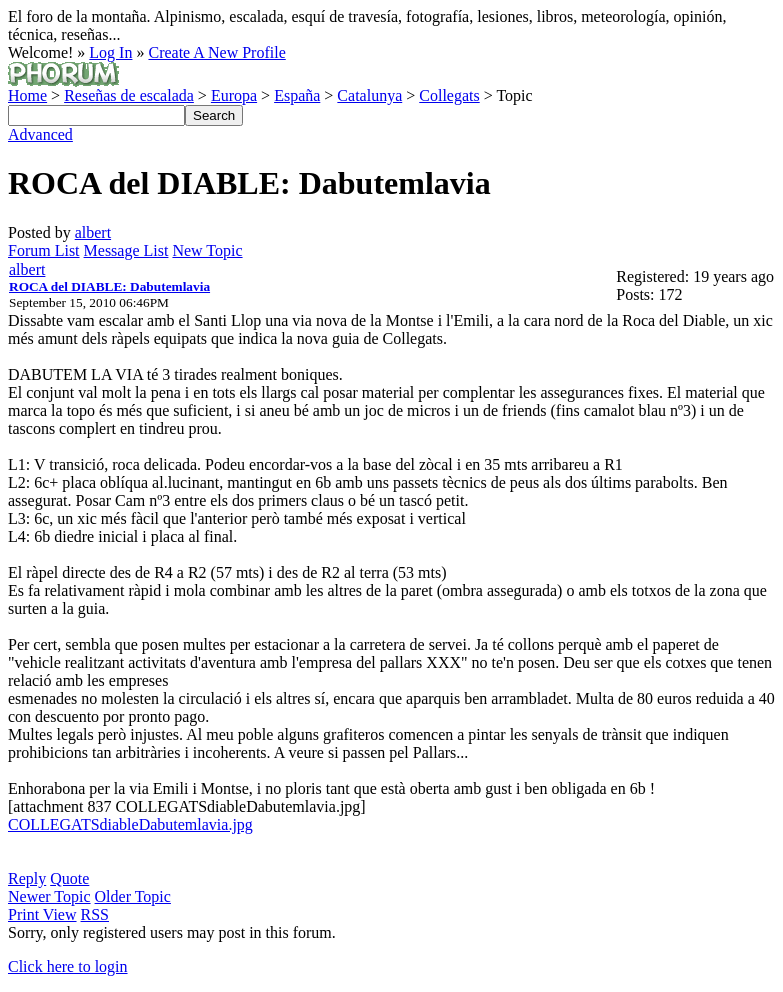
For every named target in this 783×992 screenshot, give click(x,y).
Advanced (40, 134)
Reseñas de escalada (129, 95)
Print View (42, 914)
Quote (69, 878)
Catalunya (369, 95)
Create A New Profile (216, 52)
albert (93, 232)
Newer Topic (49, 896)
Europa (234, 95)
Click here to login (68, 966)
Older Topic (133, 896)
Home (27, 95)
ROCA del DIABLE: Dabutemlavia (109, 286)
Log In (110, 52)
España (297, 95)
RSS (95, 914)
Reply (27, 878)
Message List (126, 250)
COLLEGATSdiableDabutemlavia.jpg (130, 824)
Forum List (44, 250)
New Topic (207, 250)
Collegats (449, 95)
